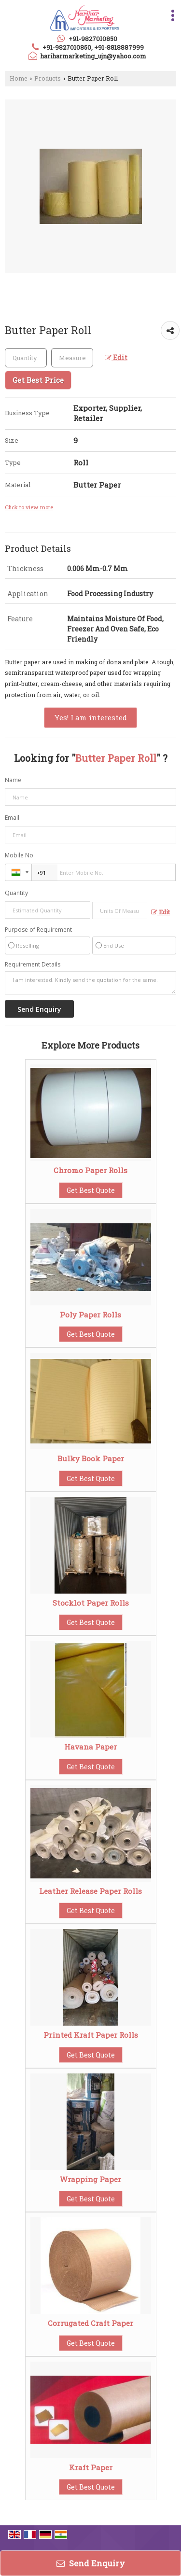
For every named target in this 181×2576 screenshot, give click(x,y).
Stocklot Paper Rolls (91, 1603)
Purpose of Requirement (38, 929)
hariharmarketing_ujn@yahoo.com (93, 56)
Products (47, 78)
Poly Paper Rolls (90, 1314)
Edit (116, 357)
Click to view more (29, 507)
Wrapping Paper (90, 2179)
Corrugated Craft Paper (90, 2323)
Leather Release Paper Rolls (90, 1891)
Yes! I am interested (90, 717)
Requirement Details (32, 964)
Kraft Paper (90, 2467)
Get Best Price (38, 380)
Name (13, 780)
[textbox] (72, 357)
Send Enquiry (90, 2563)
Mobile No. (20, 855)
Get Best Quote (91, 1190)
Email (12, 817)
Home (19, 78)
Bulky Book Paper (90, 1458)
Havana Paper (90, 1746)
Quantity (16, 893)
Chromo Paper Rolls (90, 1170)
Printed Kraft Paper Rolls (90, 2035)
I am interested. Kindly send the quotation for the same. (90, 982)
